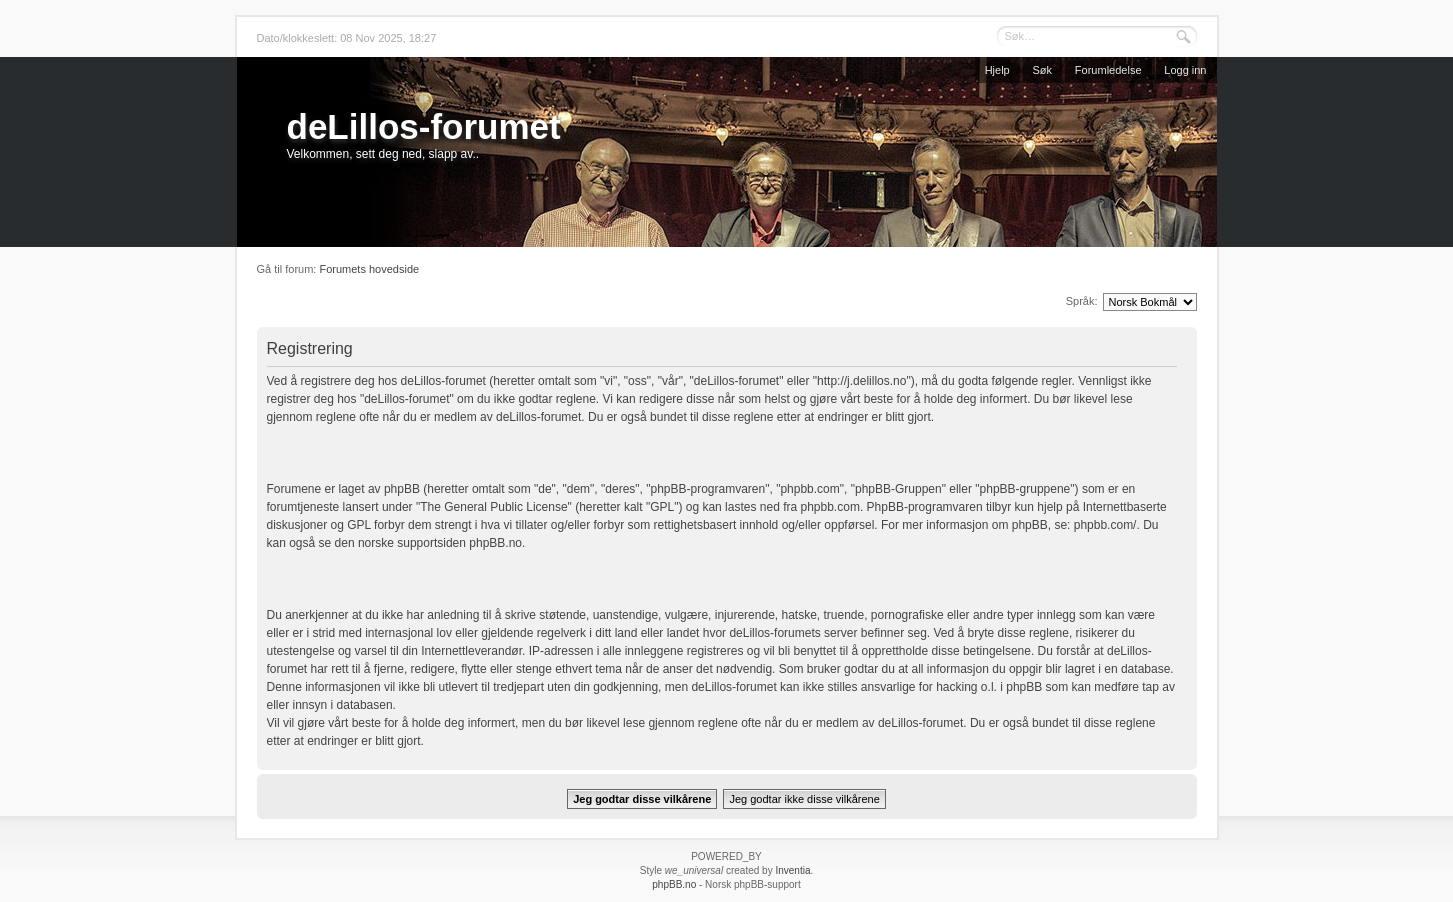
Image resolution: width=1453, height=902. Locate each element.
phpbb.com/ (1105, 525)
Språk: (1082, 301)
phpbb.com (830, 507)
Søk (1043, 70)
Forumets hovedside (369, 269)
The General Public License (493, 507)
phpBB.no (495, 543)
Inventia (792, 870)
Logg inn (1185, 70)
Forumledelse (1108, 70)
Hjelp (997, 70)
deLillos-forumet (424, 126)
